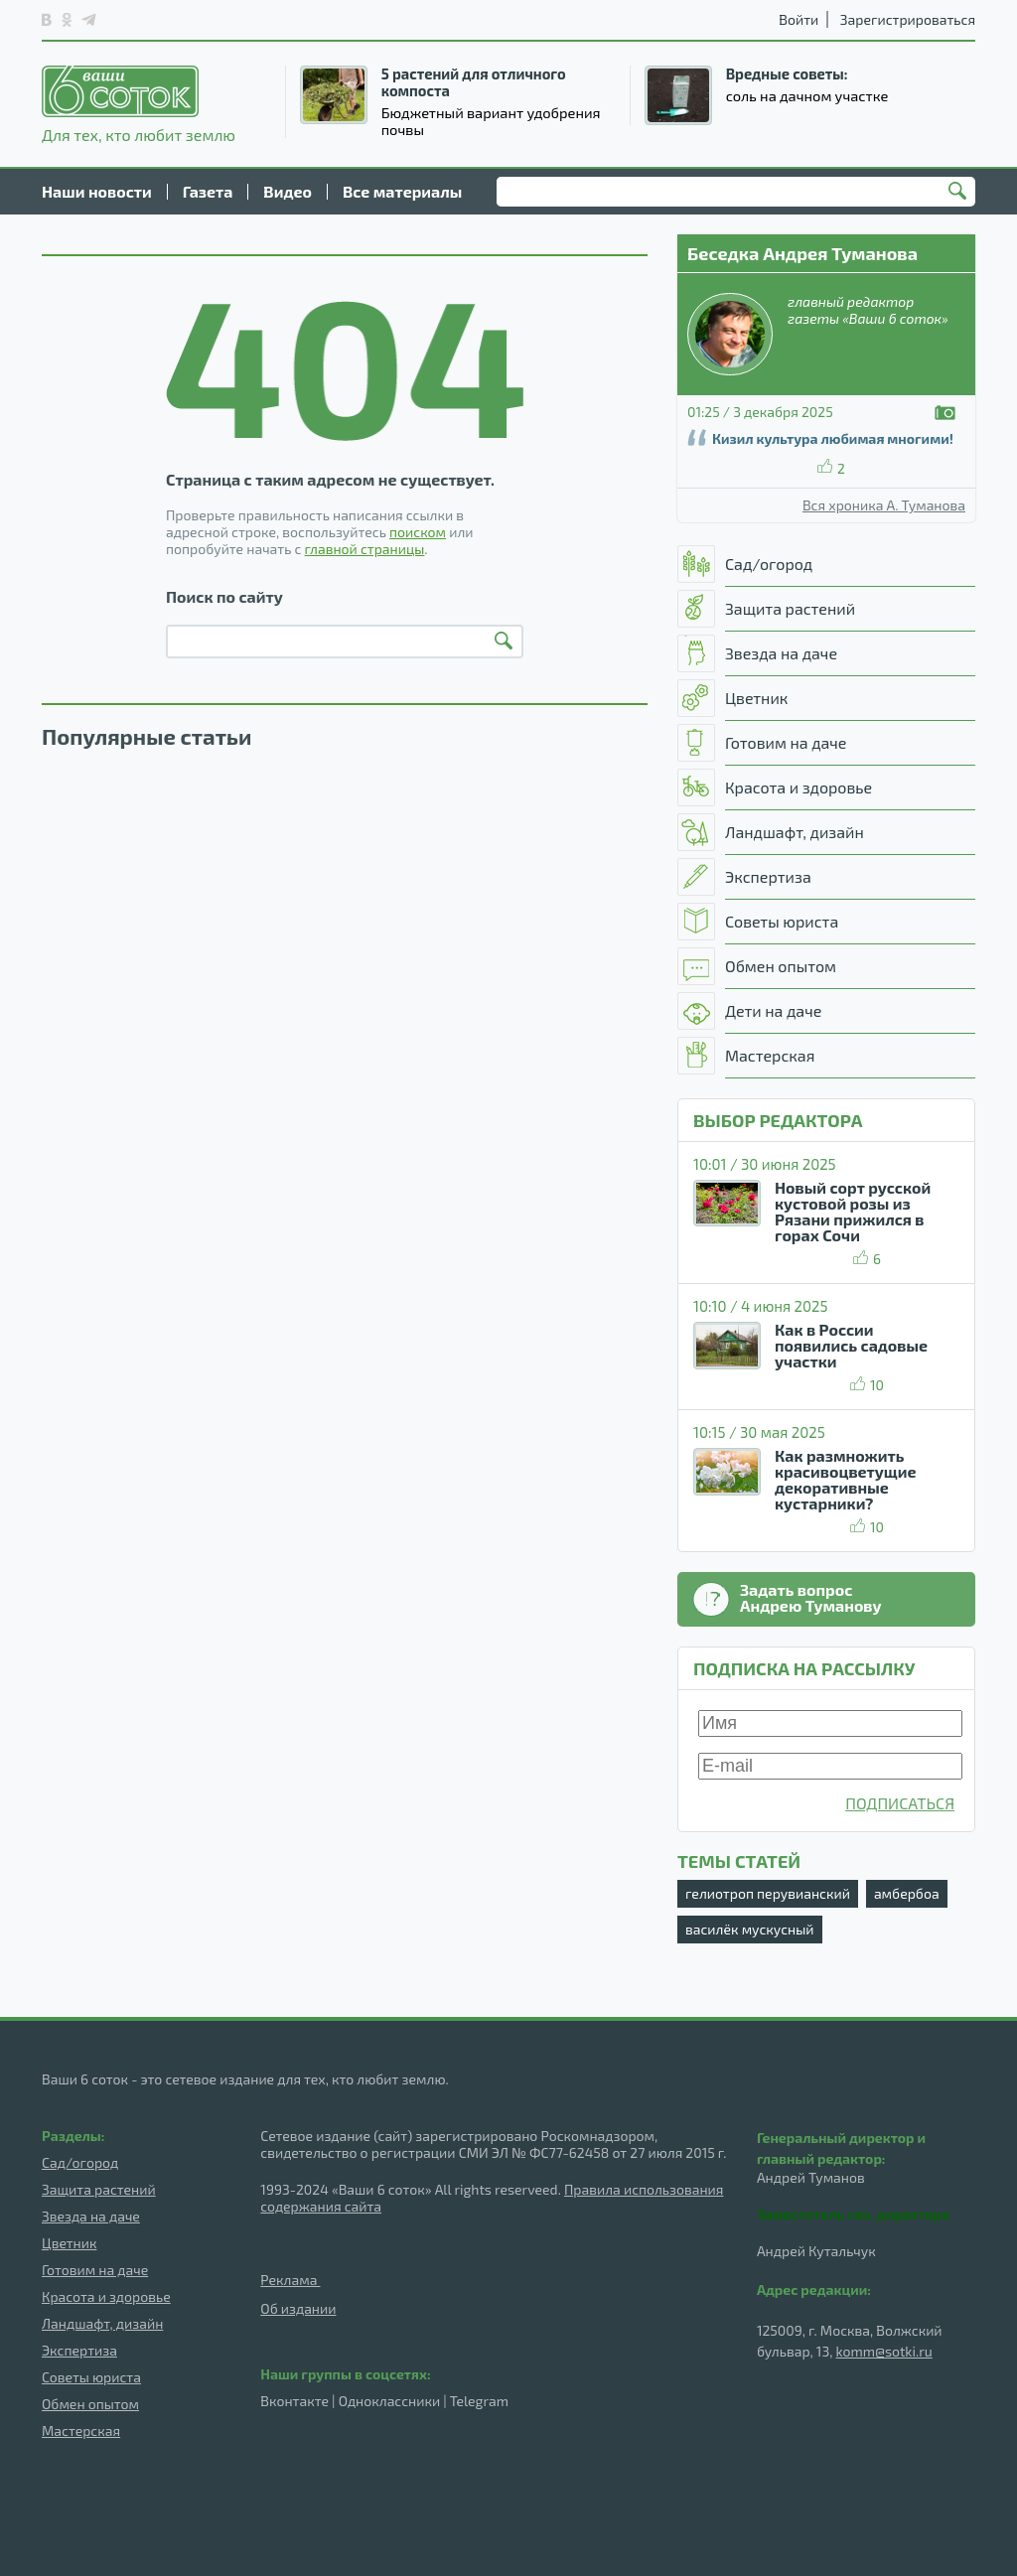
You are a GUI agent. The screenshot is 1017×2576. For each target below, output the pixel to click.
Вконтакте (294, 2400)
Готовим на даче (95, 2269)
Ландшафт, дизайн (102, 2323)
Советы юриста (91, 2376)
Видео (287, 191)
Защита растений (99, 2189)
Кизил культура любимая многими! (832, 438)
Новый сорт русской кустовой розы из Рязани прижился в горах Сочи (853, 1211)
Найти (960, 193)
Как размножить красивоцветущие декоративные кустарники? (846, 1479)
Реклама (290, 2279)
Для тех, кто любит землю (138, 104)
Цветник (69, 2242)
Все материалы (402, 191)
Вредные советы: (787, 73)
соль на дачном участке (807, 95)
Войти (798, 19)
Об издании (298, 2308)
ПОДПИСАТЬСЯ (899, 1802)
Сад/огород (80, 2162)
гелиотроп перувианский (767, 1893)
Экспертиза (79, 2350)
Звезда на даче (91, 2216)
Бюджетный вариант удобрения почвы (491, 120)
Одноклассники (389, 2400)
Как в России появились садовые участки (851, 1345)
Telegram (479, 2400)
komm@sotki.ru (884, 2351)
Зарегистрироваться (907, 19)
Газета (208, 191)
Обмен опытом (90, 2403)
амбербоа (907, 1893)
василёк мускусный (749, 1929)
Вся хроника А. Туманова (883, 505)
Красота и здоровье (106, 2296)
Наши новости (97, 191)
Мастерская (81, 2430)
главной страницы (365, 548)
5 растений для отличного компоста (473, 82)
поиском (417, 531)
